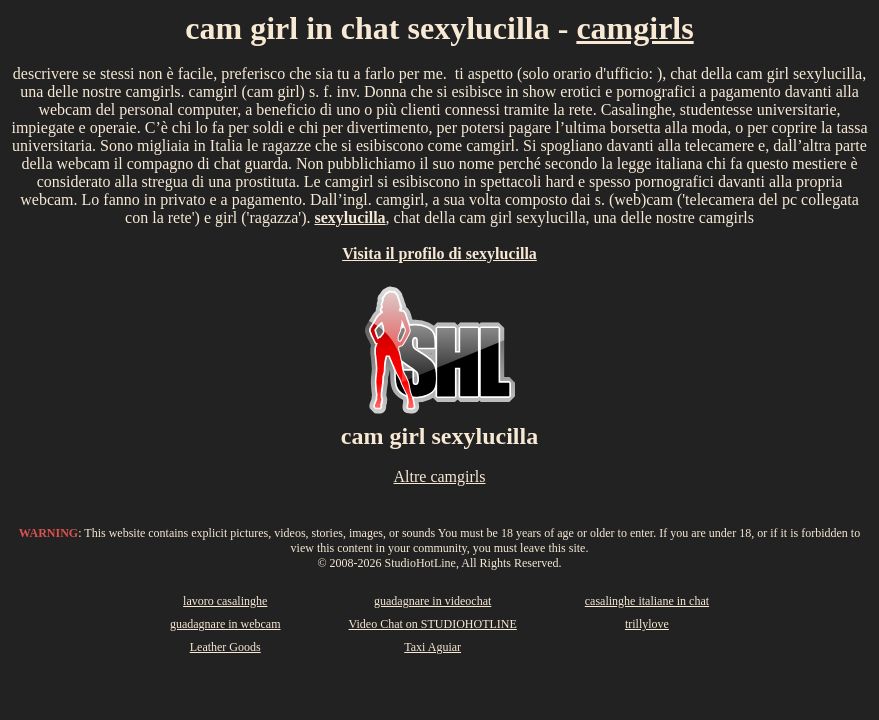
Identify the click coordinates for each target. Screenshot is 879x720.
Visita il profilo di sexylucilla (439, 253)
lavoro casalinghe (225, 601)
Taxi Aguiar (432, 647)
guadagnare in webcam (225, 624)
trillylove (647, 624)
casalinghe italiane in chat (647, 601)
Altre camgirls (440, 476)
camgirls (634, 28)
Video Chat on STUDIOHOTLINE (433, 624)
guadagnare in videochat (432, 601)
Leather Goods (225, 647)
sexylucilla (350, 217)
